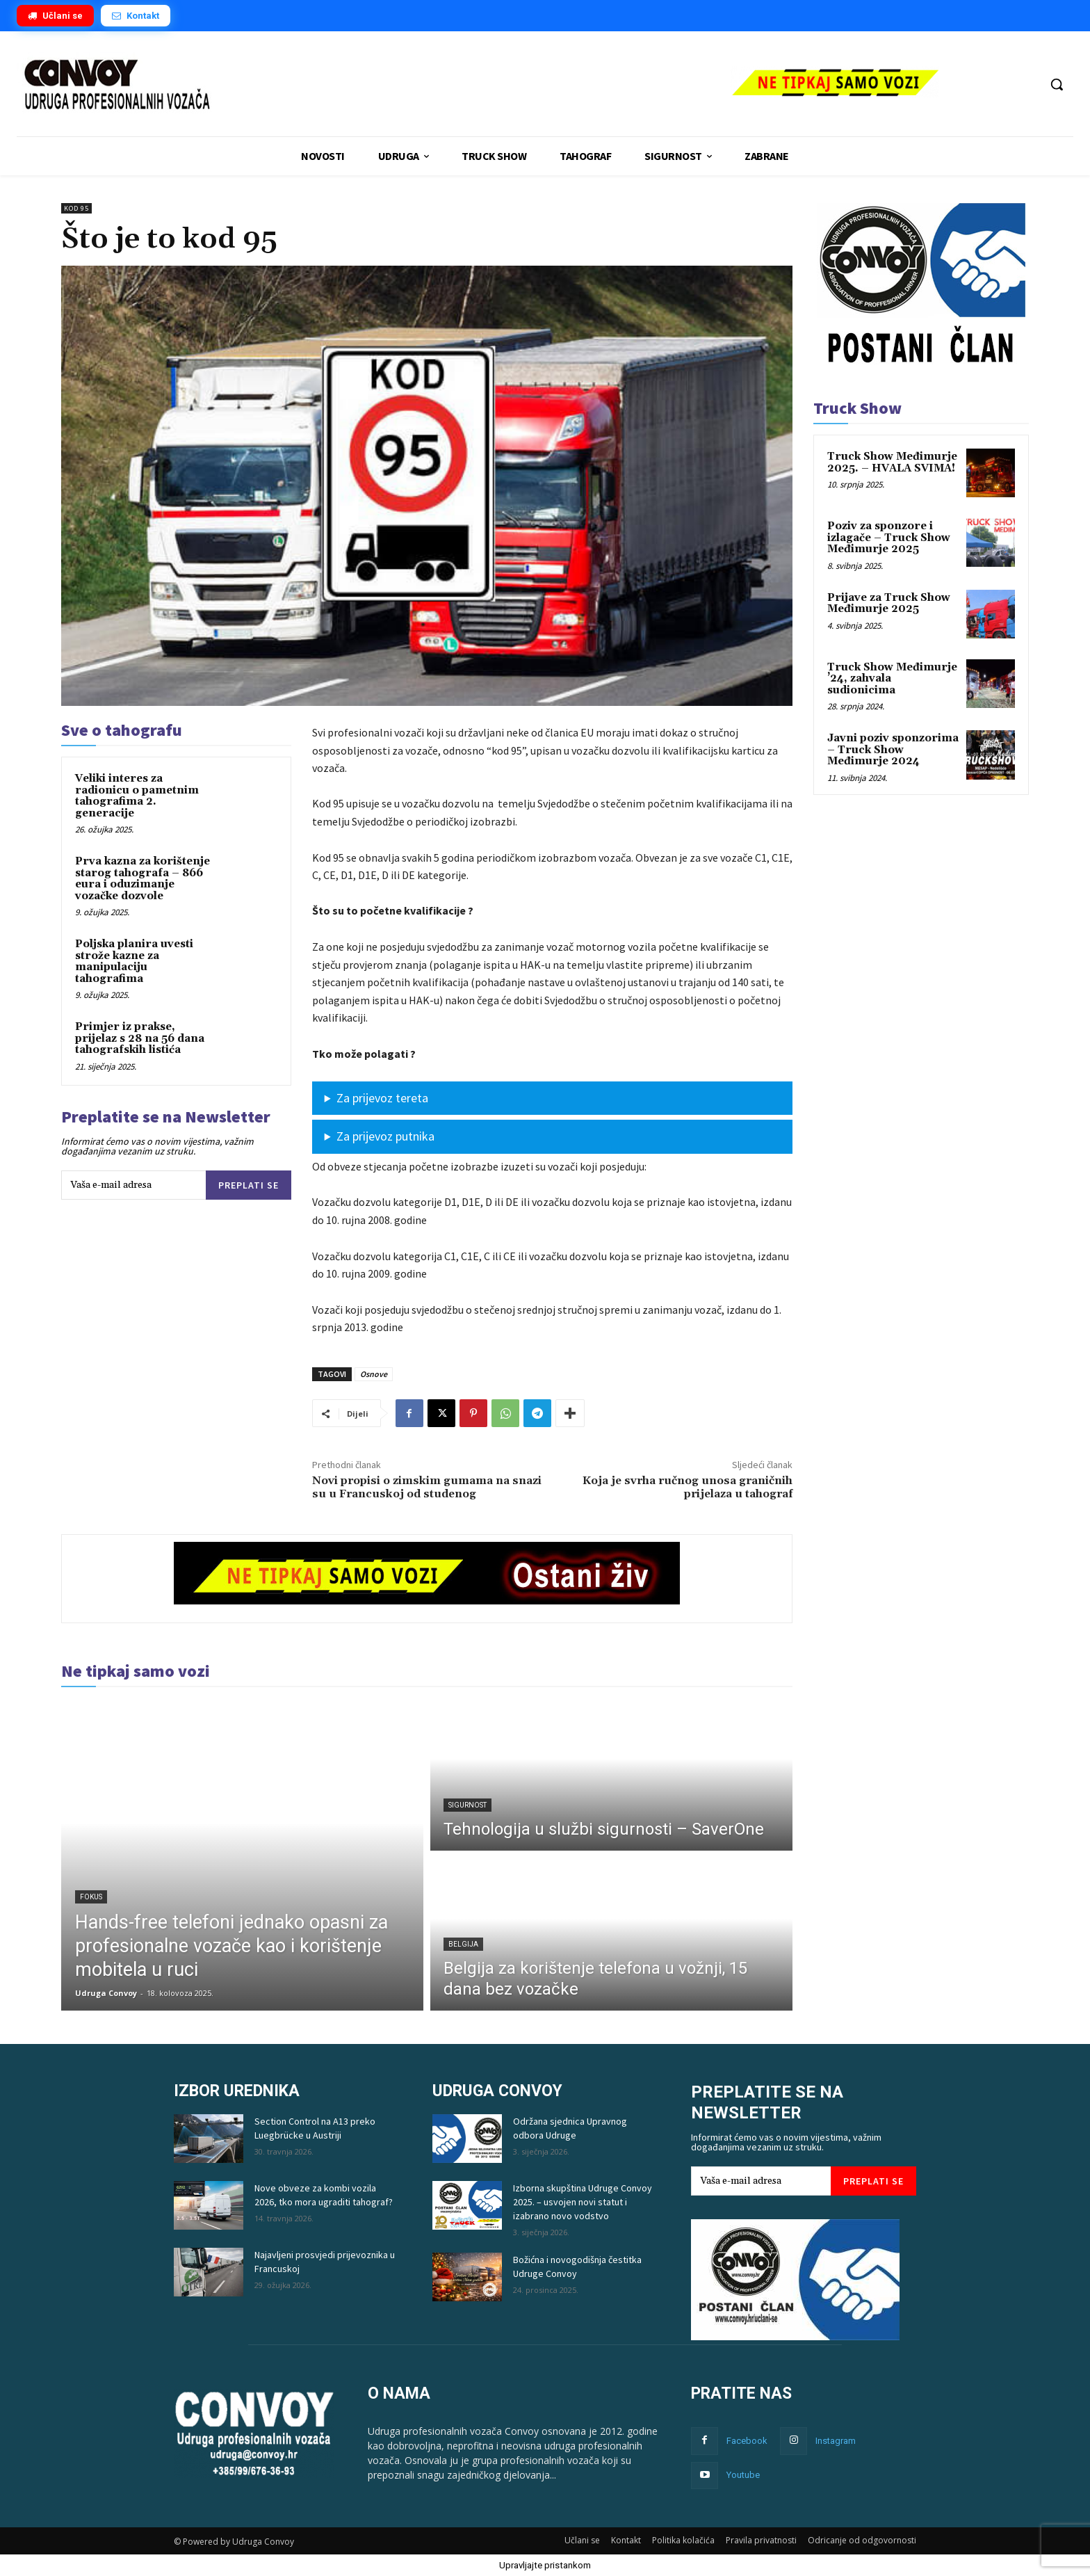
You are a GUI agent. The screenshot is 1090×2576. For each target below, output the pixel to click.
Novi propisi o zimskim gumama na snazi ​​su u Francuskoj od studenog (427, 1487)
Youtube (743, 2475)
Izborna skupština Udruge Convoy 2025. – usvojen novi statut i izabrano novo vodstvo (582, 2202)
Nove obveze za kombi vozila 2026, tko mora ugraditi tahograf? (323, 2195)
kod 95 (76, 208)
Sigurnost (467, 1805)
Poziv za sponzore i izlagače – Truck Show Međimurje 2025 (888, 538)
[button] (1056, 84)
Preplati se (248, 1185)
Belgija (463, 1944)
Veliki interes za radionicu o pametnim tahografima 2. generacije (137, 796)
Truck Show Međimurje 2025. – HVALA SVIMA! (892, 462)
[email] (133, 1185)
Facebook (746, 2441)
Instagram (835, 2441)
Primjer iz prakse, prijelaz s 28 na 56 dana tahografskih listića (139, 1038)
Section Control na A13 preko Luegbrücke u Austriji (314, 2128)
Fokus (91, 1897)
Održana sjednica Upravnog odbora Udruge (570, 2128)
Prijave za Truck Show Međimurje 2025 (888, 603)
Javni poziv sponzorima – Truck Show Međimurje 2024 (893, 750)
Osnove (373, 1374)
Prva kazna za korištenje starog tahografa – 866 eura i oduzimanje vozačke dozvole (142, 879)
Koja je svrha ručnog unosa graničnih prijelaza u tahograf (687, 1487)
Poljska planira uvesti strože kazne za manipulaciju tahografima (134, 961)
